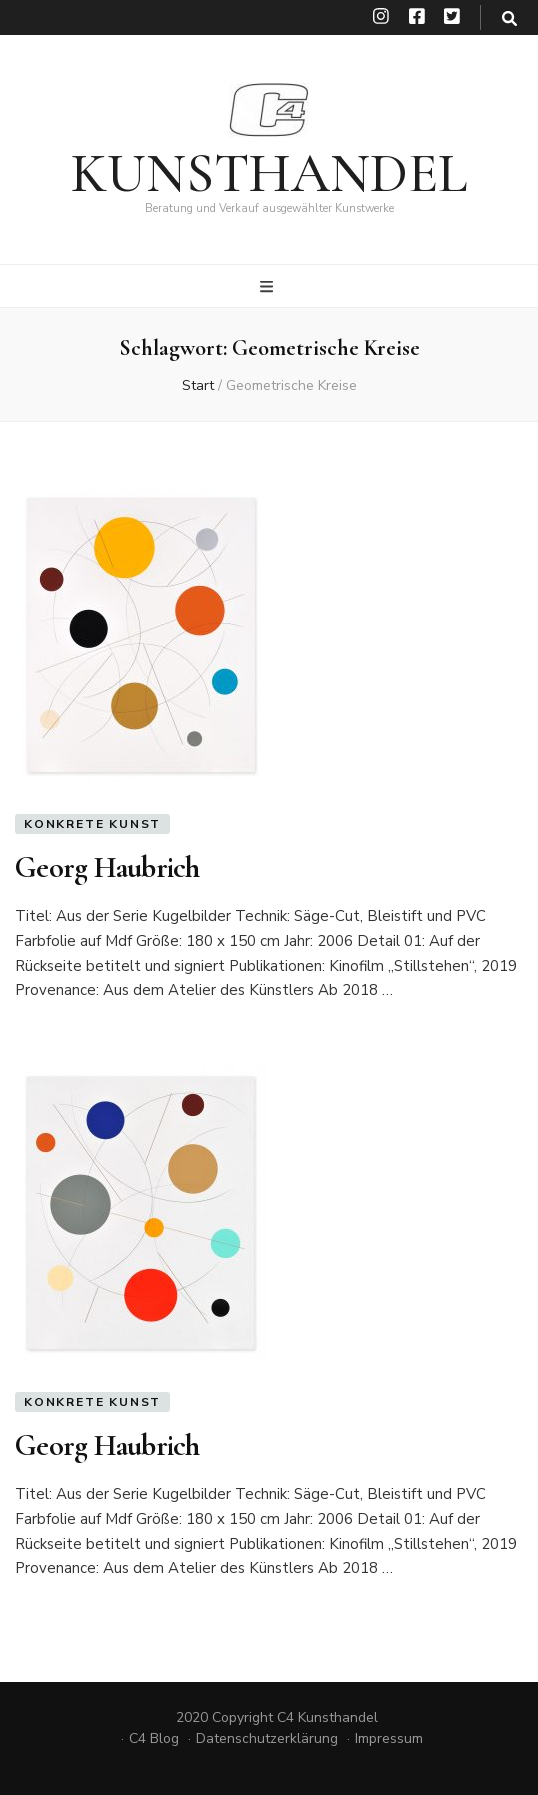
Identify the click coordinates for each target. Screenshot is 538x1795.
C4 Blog (154, 1738)
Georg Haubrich (107, 867)
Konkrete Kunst (92, 824)
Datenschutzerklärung (267, 1738)
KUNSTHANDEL (269, 173)
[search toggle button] (509, 19)
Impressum (389, 1738)
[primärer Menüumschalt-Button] (269, 287)
